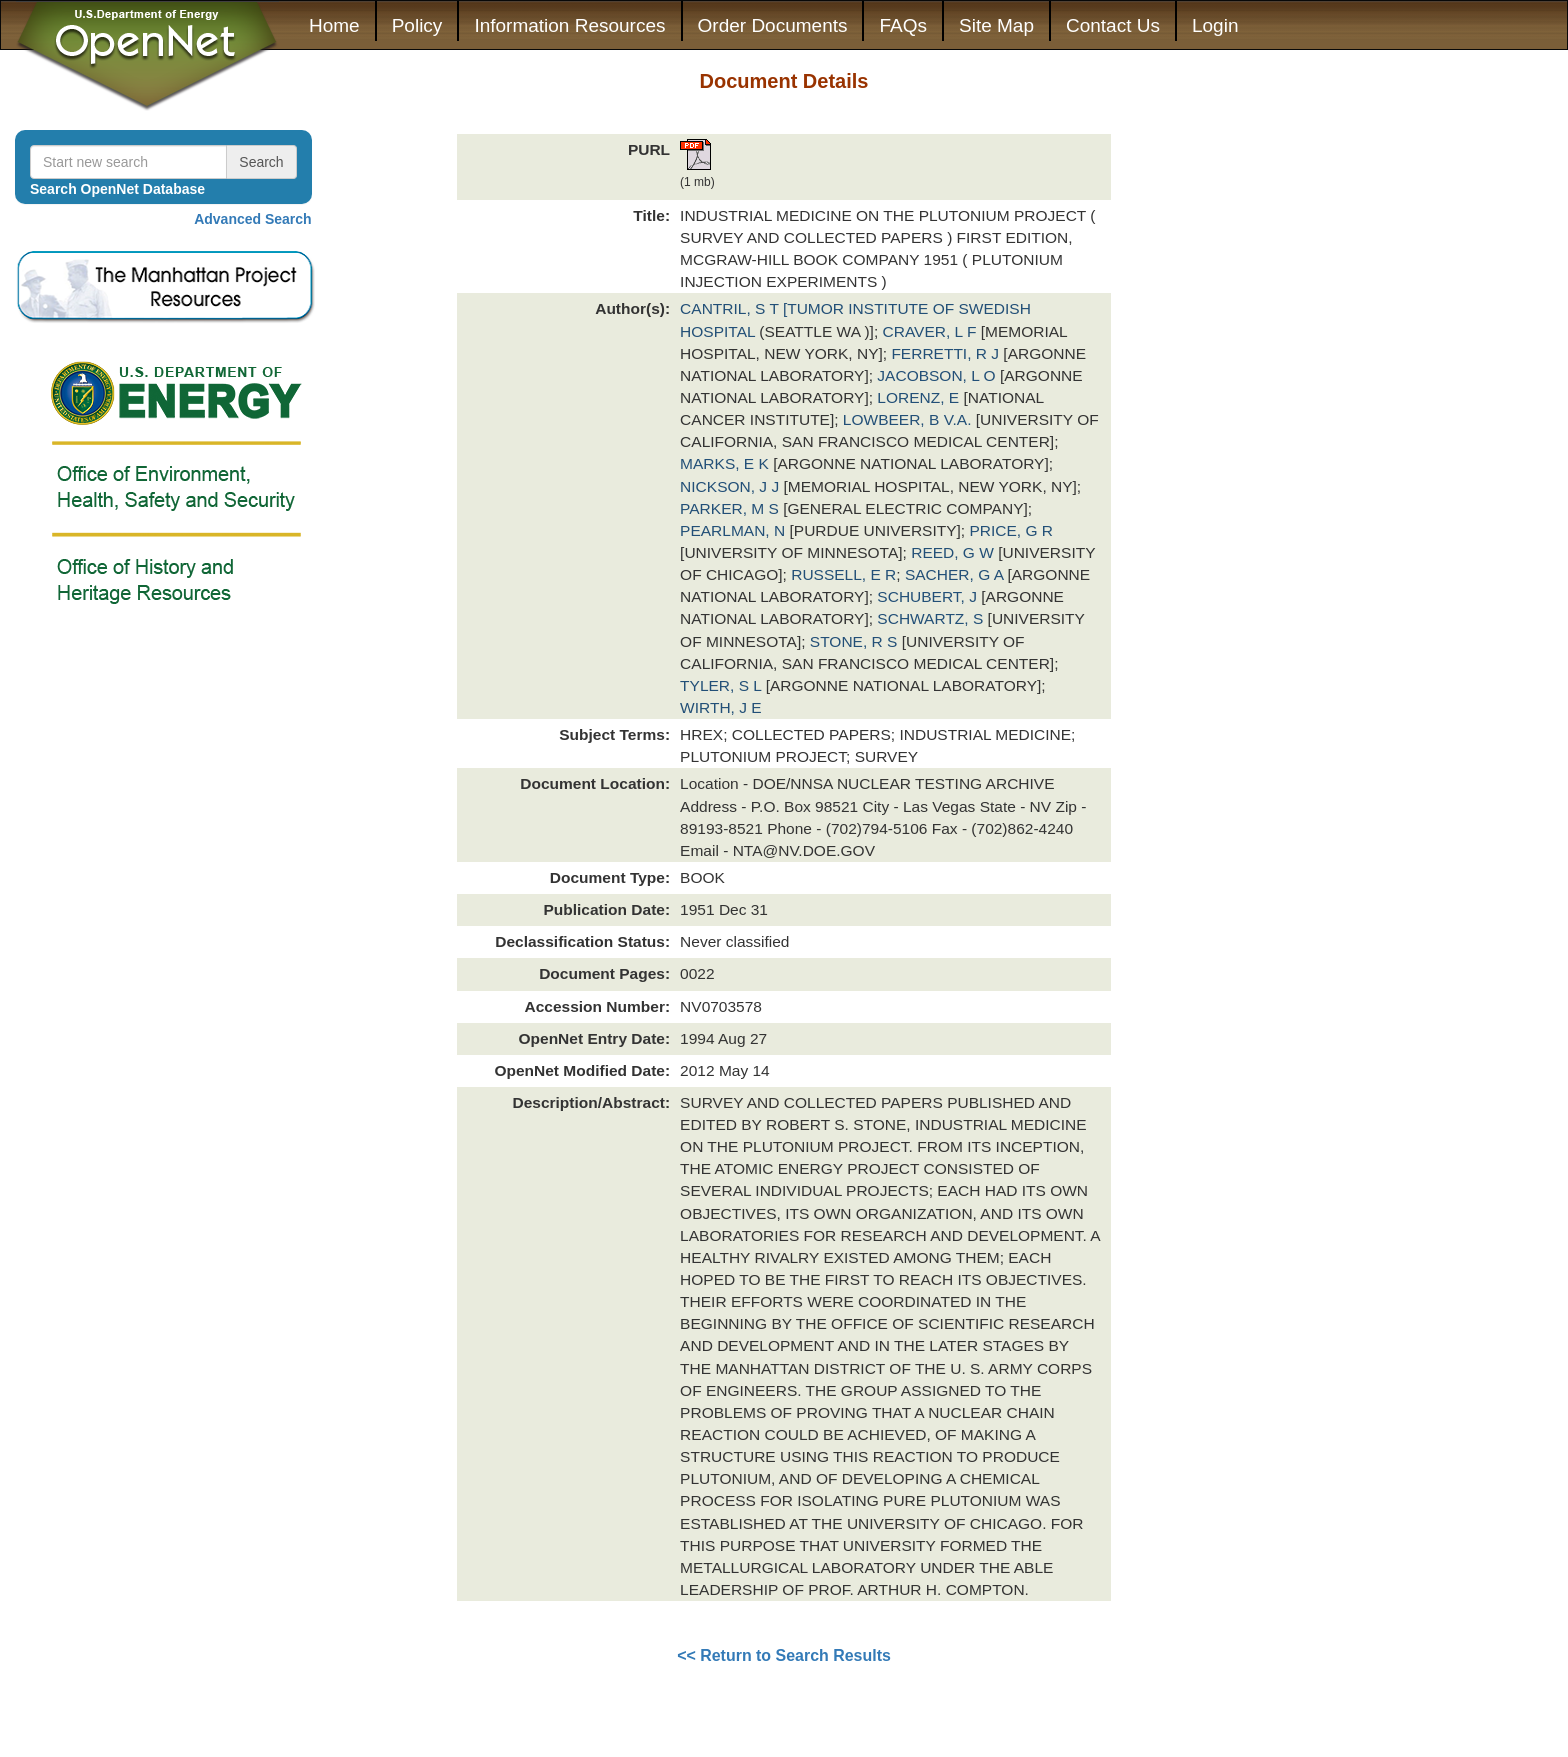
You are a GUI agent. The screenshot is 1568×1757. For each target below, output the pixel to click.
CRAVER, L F (932, 331)
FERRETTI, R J (947, 353)
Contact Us (1113, 25)
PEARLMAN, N (734, 530)
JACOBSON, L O (938, 375)
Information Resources (569, 25)
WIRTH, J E (721, 707)
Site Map (996, 25)
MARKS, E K (726, 463)
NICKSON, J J (731, 486)
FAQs (903, 25)
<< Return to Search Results (784, 1655)
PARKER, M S (731, 508)
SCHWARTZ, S (932, 618)
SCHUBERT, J (929, 596)
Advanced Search (253, 219)
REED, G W (954, 552)
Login (1215, 25)
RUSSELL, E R (843, 574)
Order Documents (773, 25)
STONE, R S (856, 641)
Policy (417, 25)
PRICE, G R (1011, 530)
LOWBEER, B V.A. (909, 419)
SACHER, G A (956, 574)
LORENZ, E (920, 397)
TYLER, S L (723, 685)
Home (334, 25)
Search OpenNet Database (117, 189)
